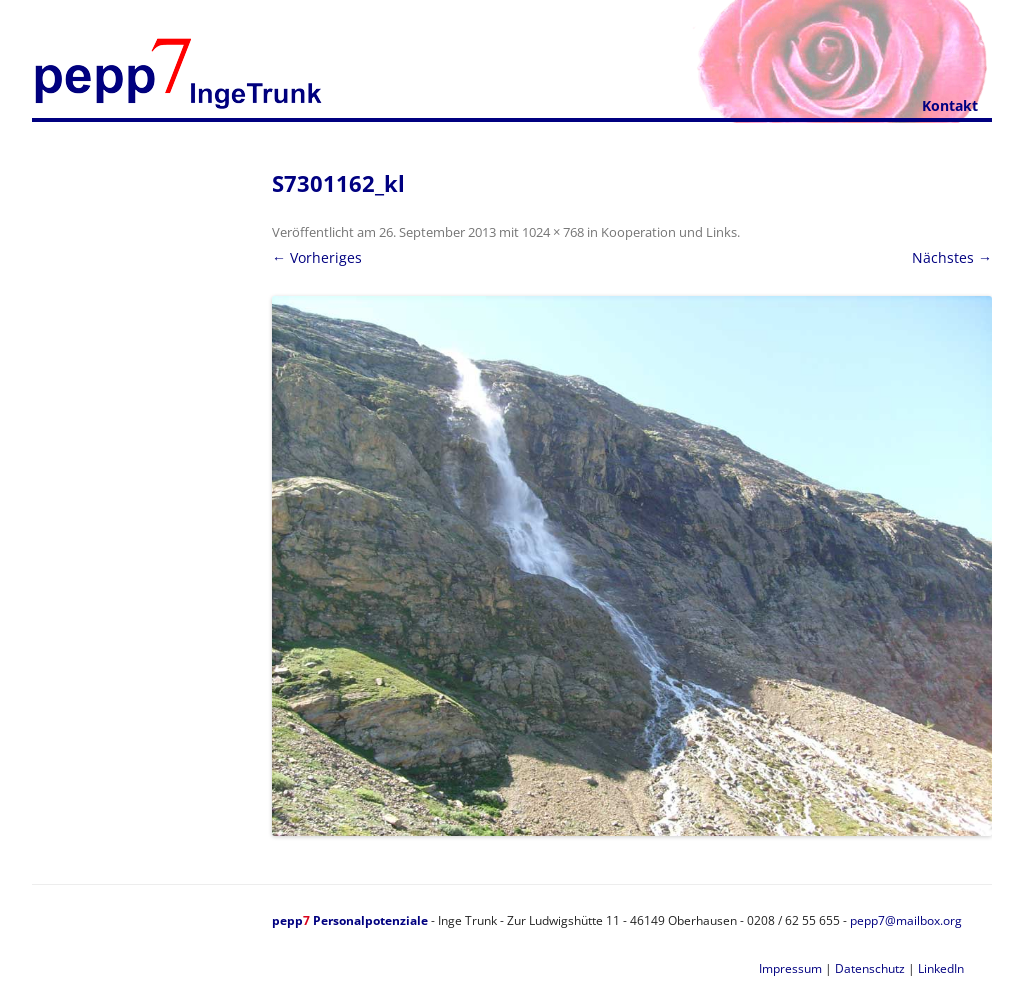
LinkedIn (941, 968)
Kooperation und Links (669, 232)
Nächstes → (952, 257)
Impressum (790, 968)
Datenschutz (870, 968)
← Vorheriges (317, 257)
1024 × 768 (553, 232)
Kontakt (950, 105)
